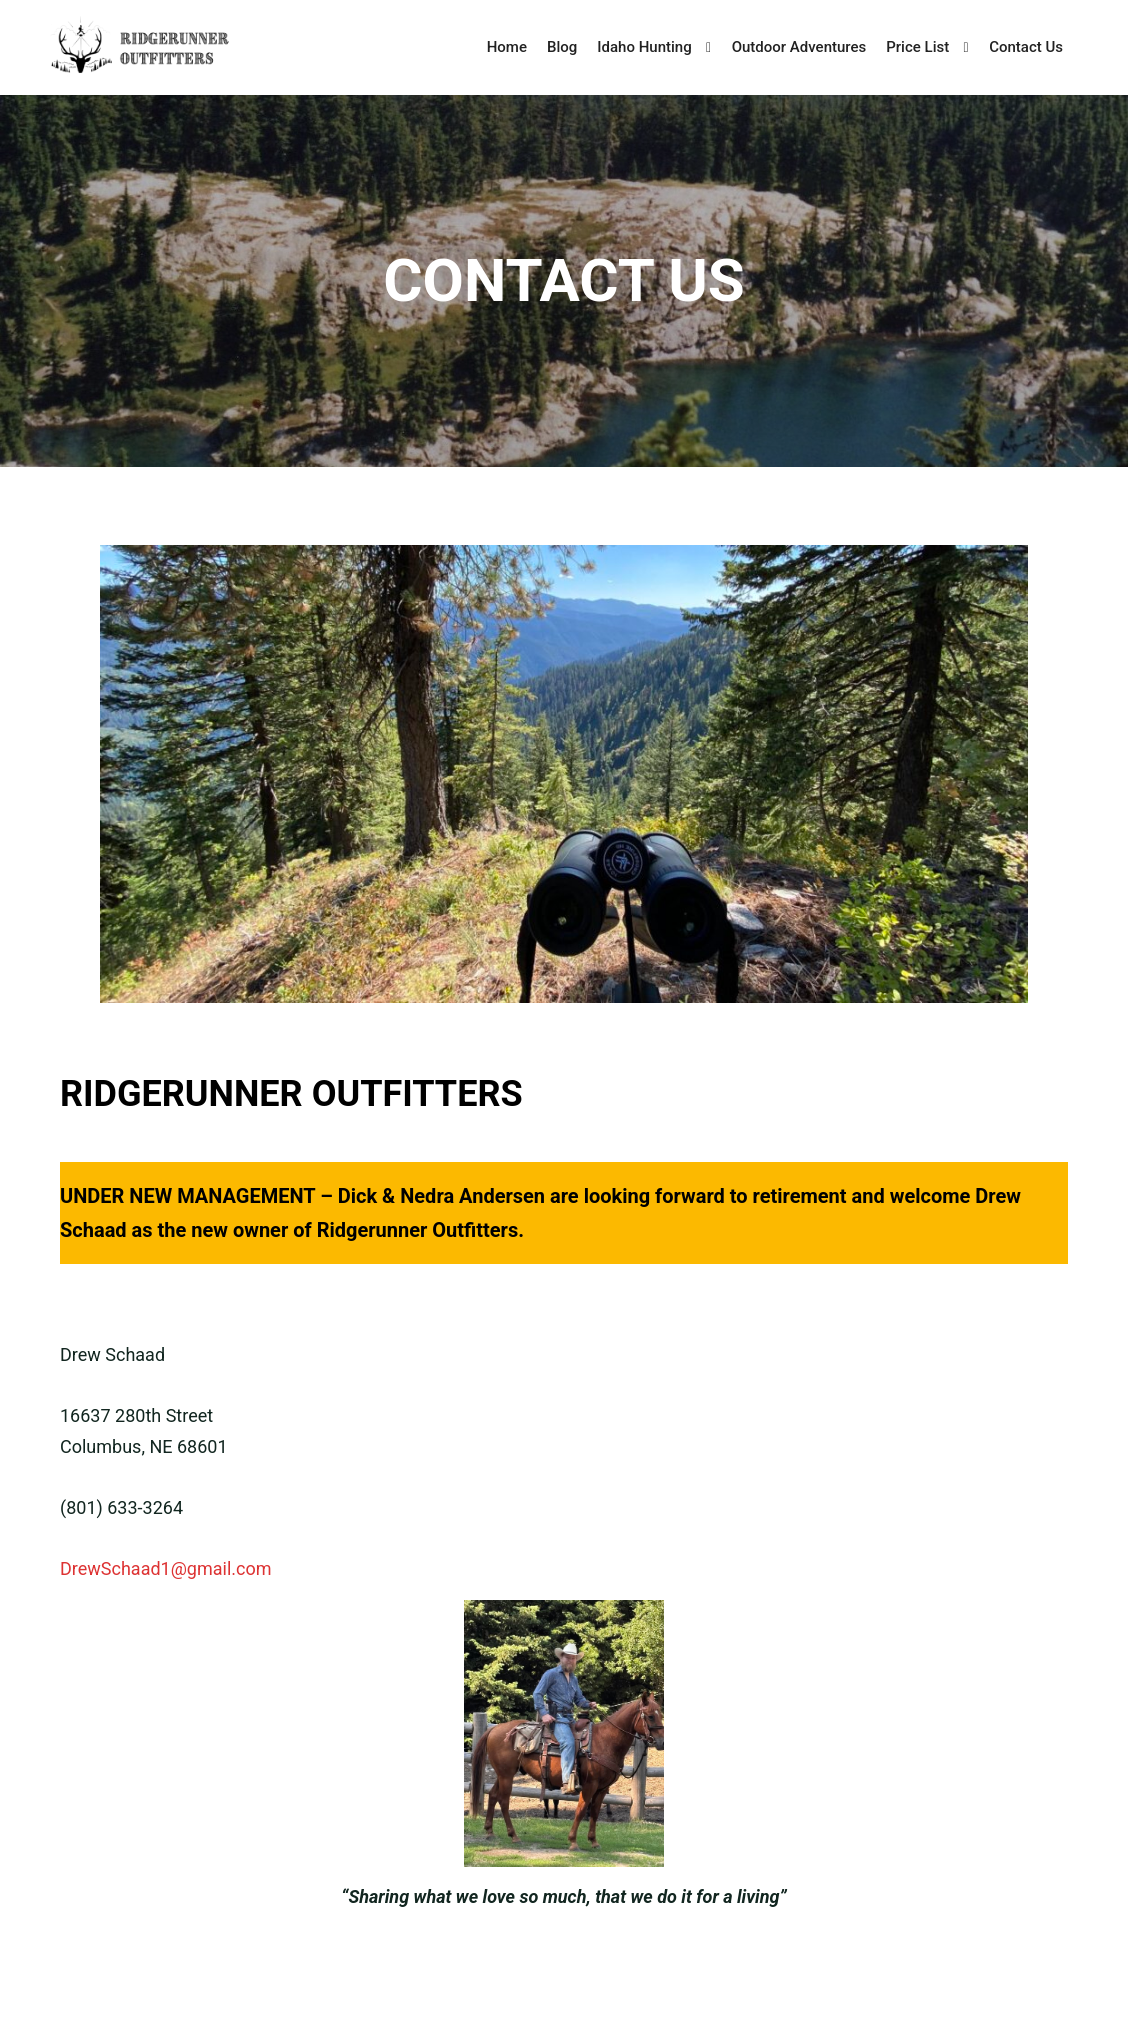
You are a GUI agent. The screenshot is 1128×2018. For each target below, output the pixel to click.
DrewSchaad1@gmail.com (166, 1568)
